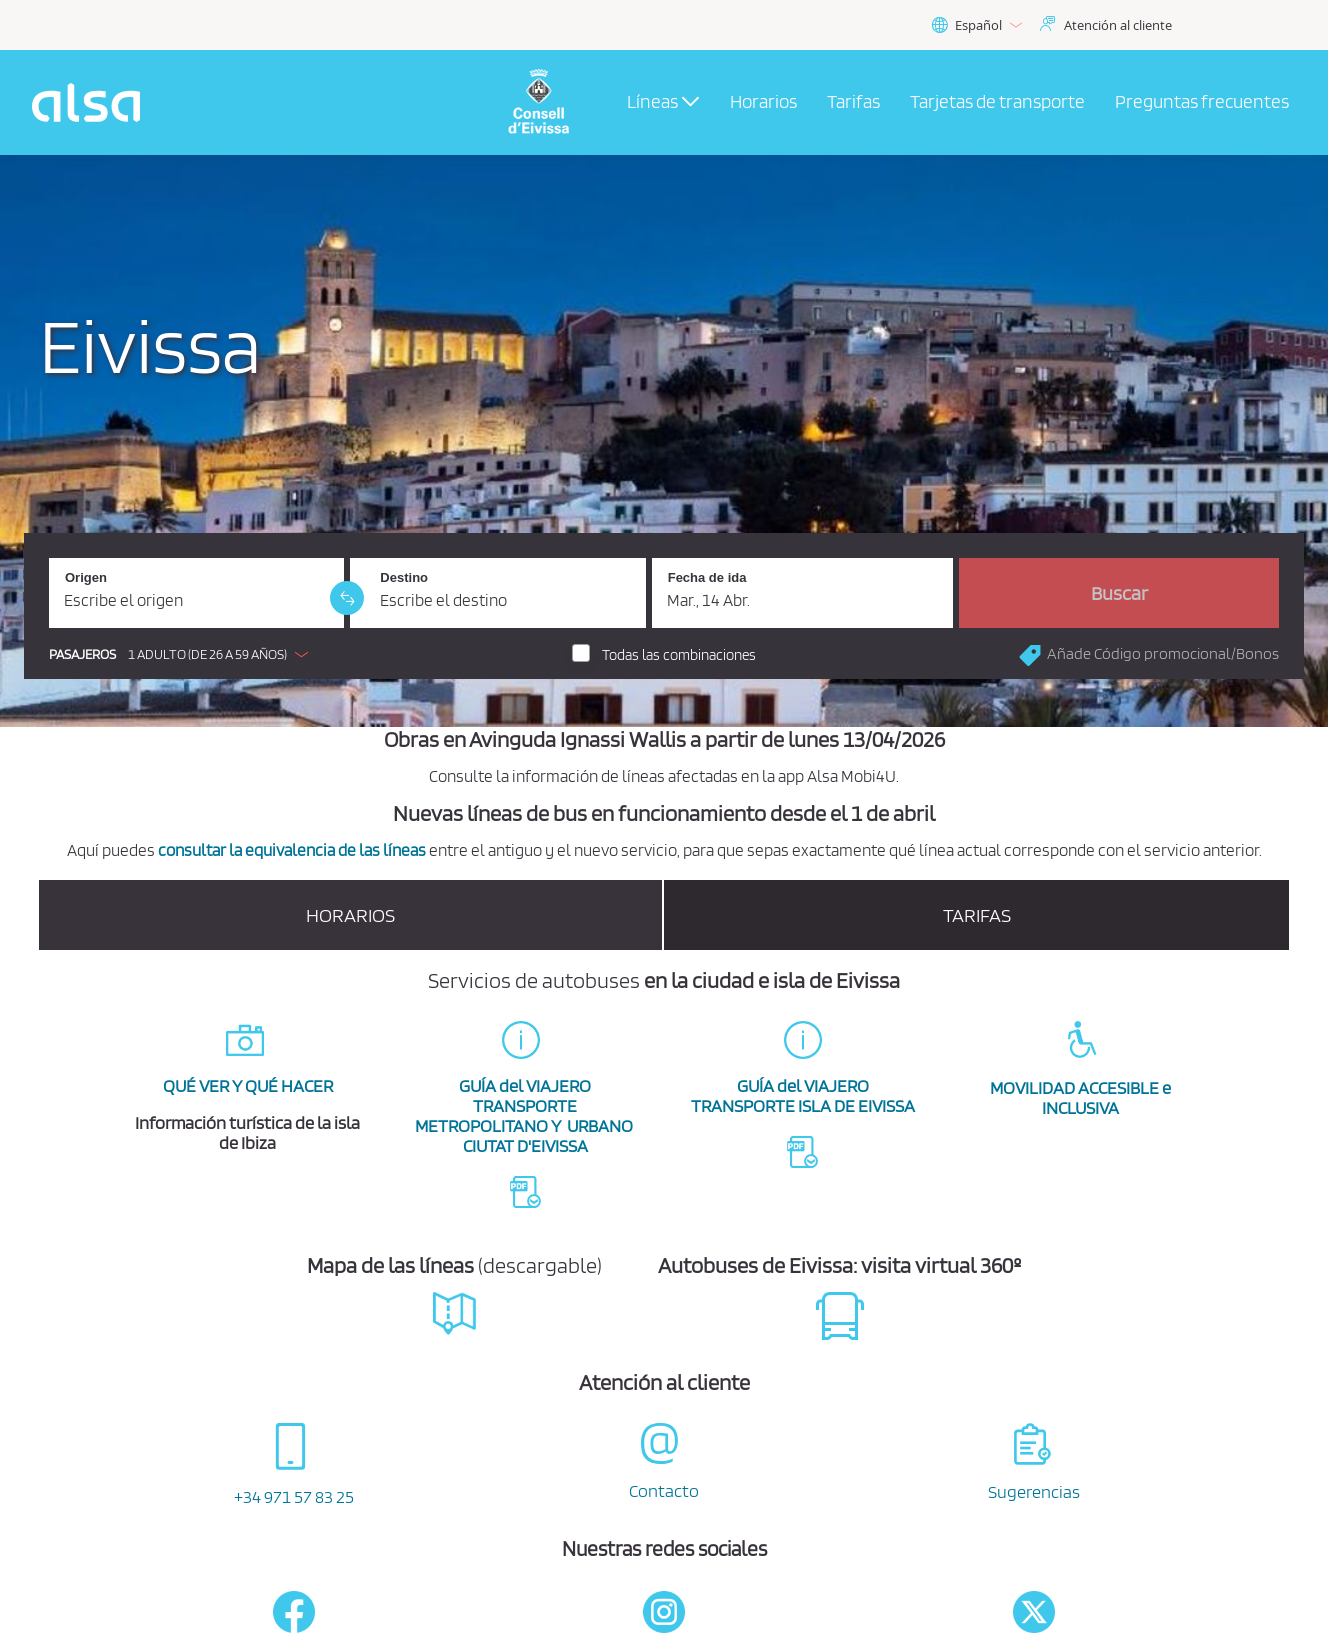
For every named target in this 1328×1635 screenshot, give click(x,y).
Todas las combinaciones (679, 655)
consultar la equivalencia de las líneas (292, 850)
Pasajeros (82, 654)
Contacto (664, 1490)
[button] (183, 654)
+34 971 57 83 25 (294, 1496)
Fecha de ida (707, 577)
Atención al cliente (1118, 25)
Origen (86, 577)
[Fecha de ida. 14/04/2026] (803, 593)
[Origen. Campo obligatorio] (196, 593)
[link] (347, 598)
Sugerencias (1034, 1491)
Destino (404, 577)
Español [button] (976, 25)
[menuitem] (763, 103)
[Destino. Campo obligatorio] (497, 593)
